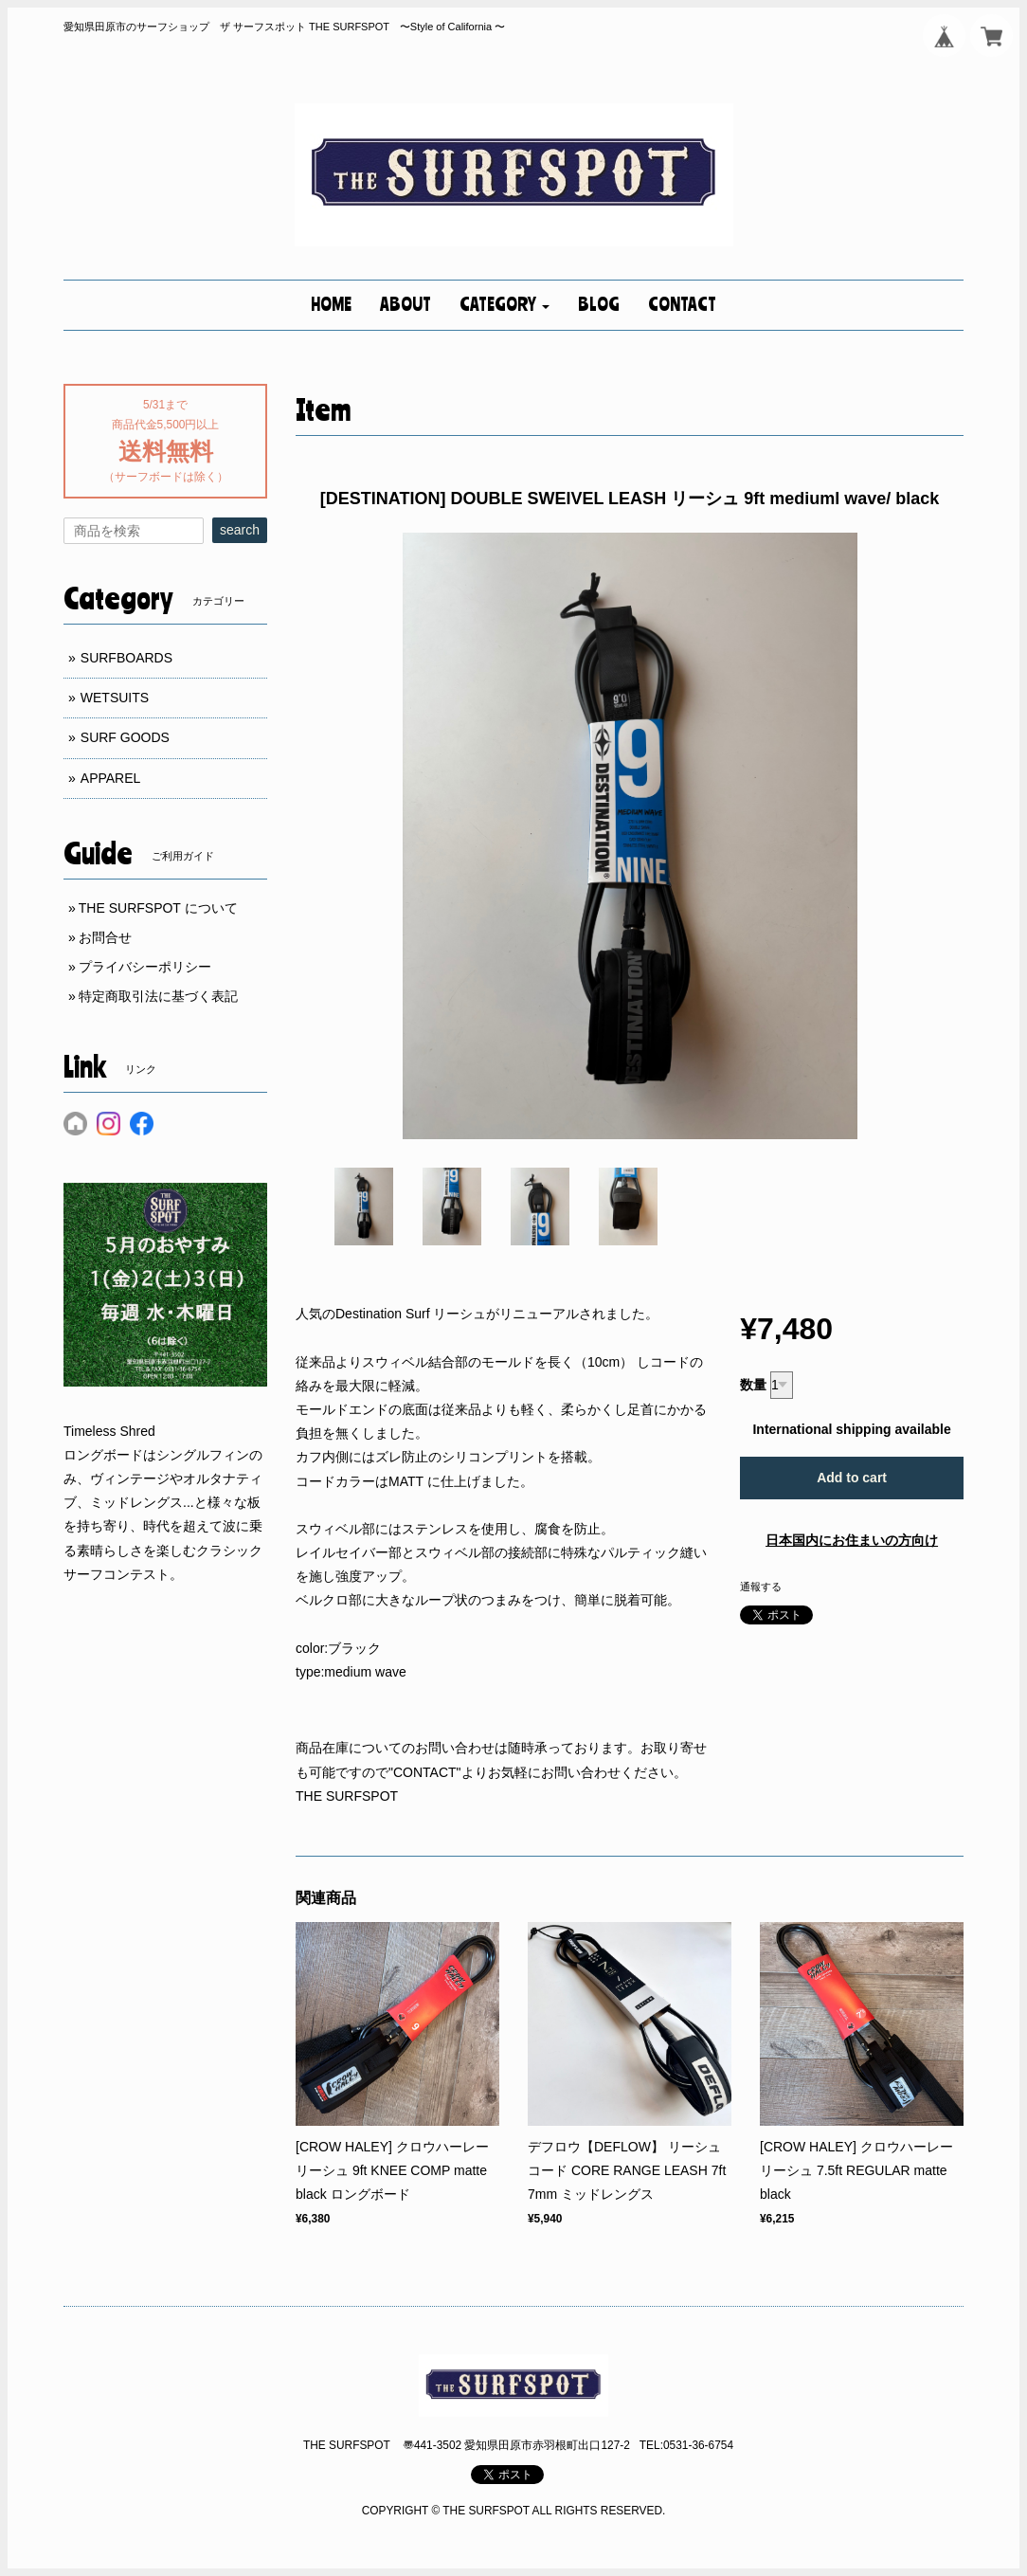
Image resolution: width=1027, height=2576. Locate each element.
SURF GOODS (125, 737)
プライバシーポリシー (145, 966)
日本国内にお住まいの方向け (852, 1540)
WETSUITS (115, 697)
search (240, 529)
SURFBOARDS (126, 657)
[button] (504, 305)
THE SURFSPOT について (158, 908)
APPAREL (111, 778)
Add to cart (852, 1477)
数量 (753, 1384)
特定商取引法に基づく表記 (158, 996)
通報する (761, 1586)
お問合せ (105, 937)
